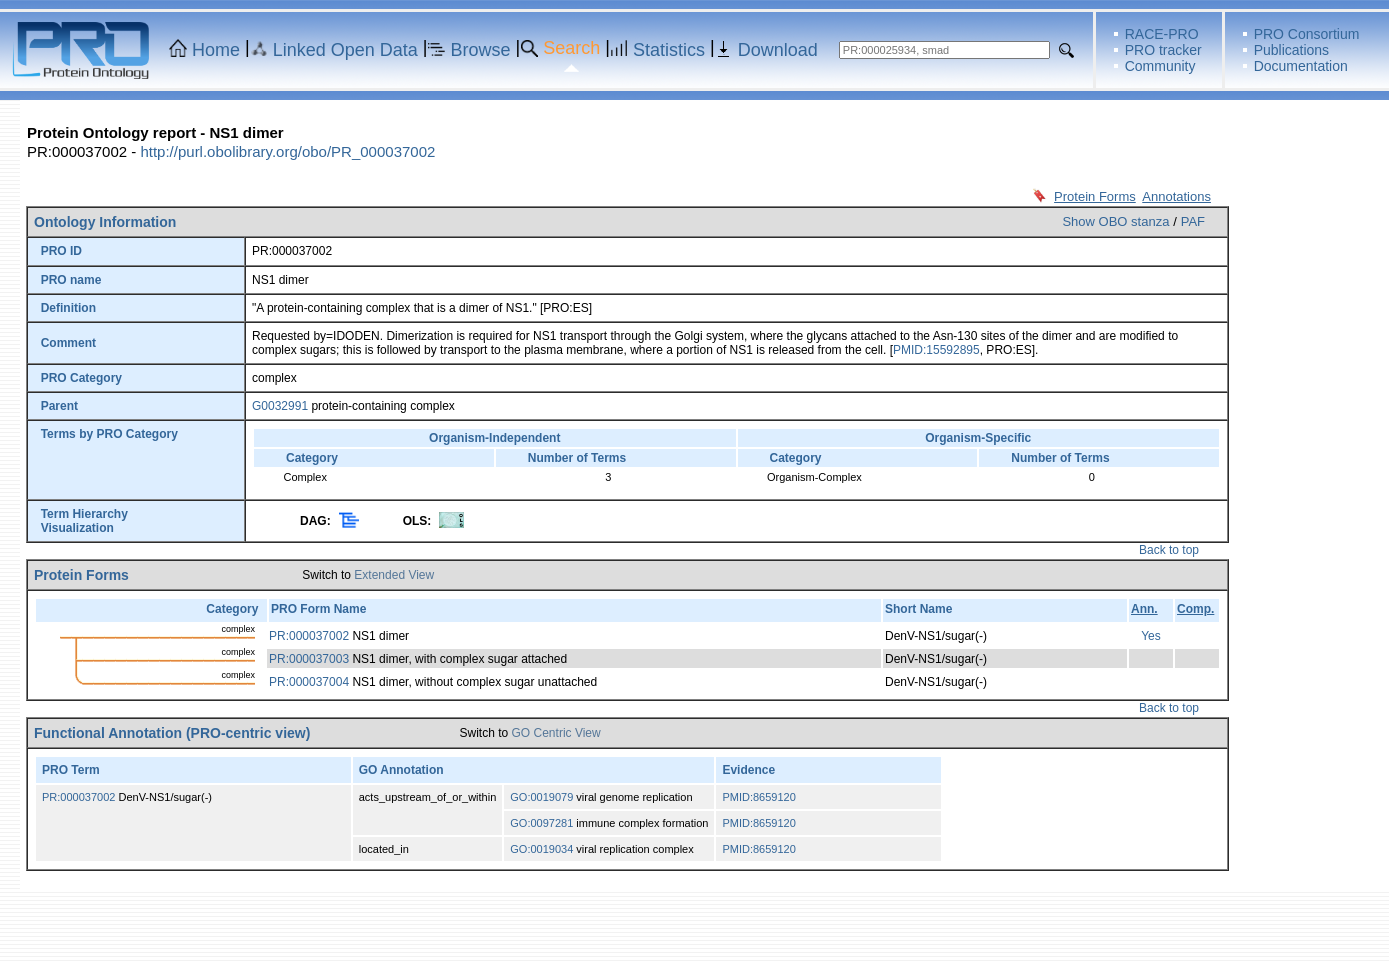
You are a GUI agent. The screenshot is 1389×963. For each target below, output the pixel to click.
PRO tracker (1163, 50)
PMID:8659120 (758, 797)
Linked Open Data (345, 50)
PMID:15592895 (936, 350)
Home (216, 50)
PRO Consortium (1307, 34)
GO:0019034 (541, 849)
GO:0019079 (541, 797)
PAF (1193, 221)
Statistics (669, 50)
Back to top (1169, 550)
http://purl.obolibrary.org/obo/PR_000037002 (287, 151)
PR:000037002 (309, 636)
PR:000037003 (309, 659)
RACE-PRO (1162, 34)
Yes (1151, 636)
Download (778, 50)
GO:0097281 (541, 823)
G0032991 (280, 406)
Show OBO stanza (1115, 221)
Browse (481, 50)
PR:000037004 (309, 682)
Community (1160, 66)
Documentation (1301, 66)
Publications (1292, 50)
